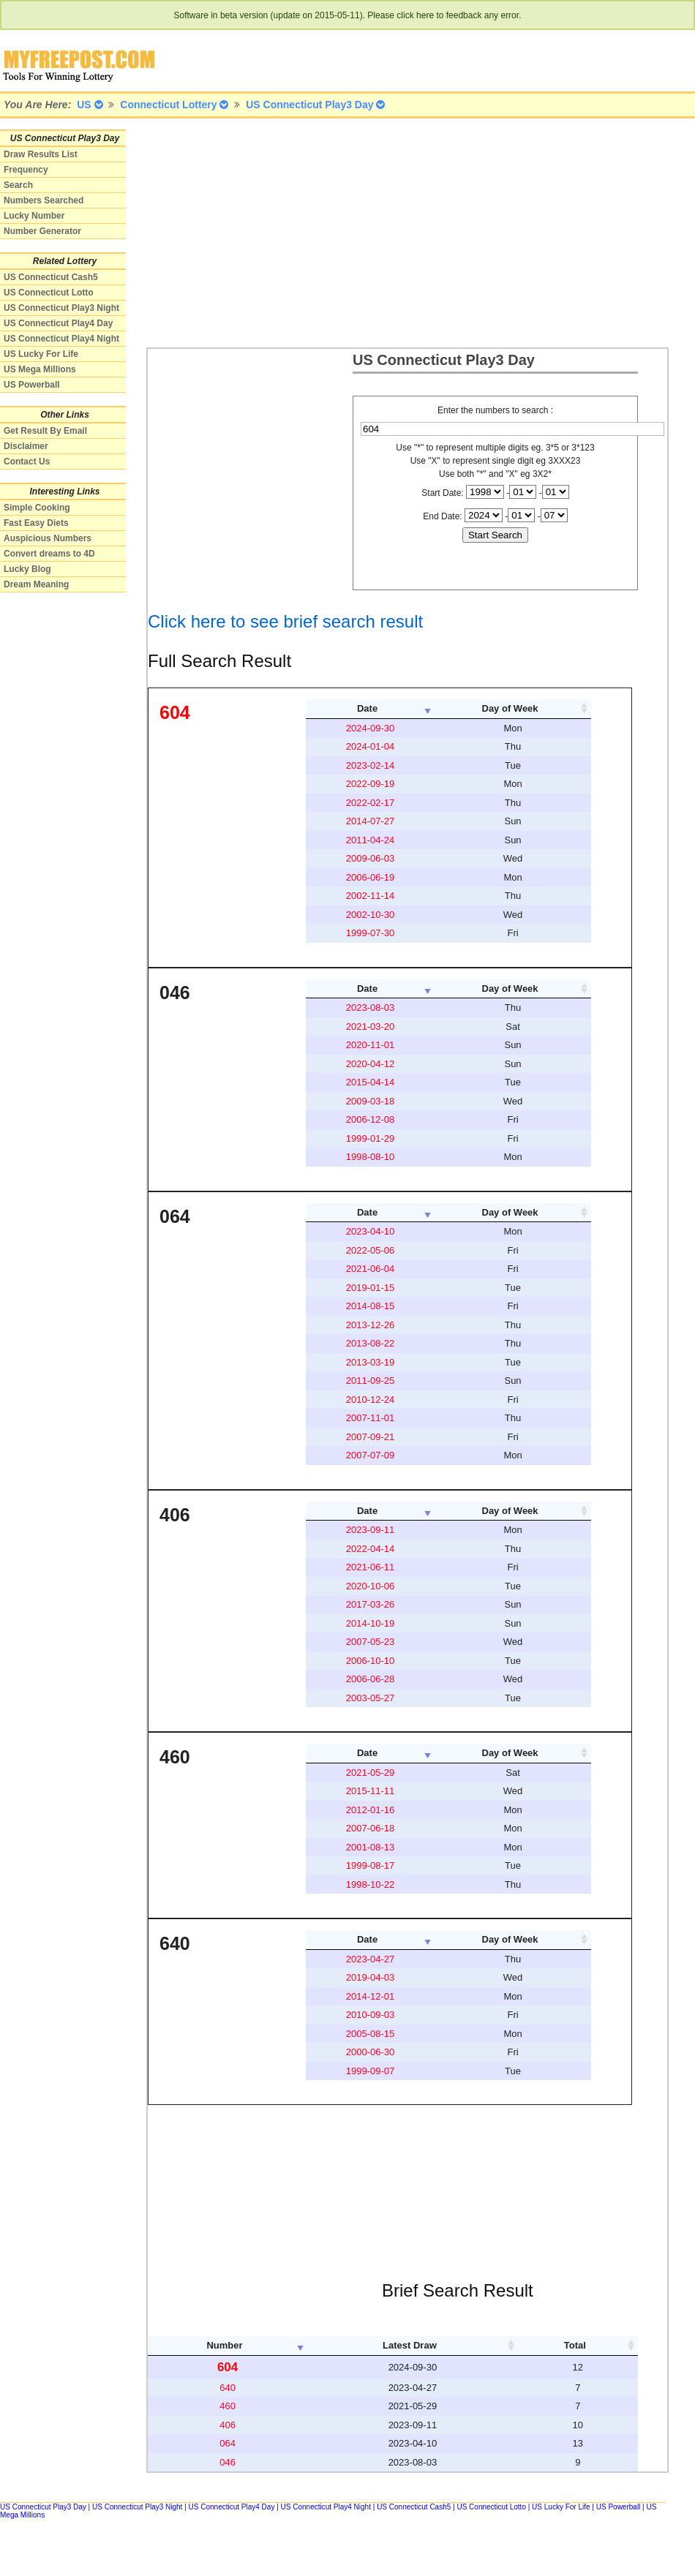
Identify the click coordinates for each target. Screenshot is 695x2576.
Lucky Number (34, 216)
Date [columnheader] (367, 708)
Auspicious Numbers (47, 538)
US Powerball (32, 385)
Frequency (26, 170)
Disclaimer (26, 446)
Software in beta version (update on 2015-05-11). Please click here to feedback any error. (348, 15)
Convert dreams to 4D (49, 554)
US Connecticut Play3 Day (43, 2507)
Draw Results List (41, 154)
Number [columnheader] (224, 2345)
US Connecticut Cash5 (51, 277)
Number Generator (42, 231)
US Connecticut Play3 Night (61, 308)
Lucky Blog (27, 569)
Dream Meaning (36, 584)
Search (18, 185)
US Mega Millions (40, 369)
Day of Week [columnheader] (510, 708)
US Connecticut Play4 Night (61, 339)
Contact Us (27, 461)
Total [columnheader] (575, 2345)
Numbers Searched (43, 200)
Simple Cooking (37, 507)
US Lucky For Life (41, 354)
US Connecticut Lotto (49, 292)
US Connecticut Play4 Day (58, 323)
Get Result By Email (45, 431)
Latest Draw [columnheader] (410, 2345)
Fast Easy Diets (36, 523)
